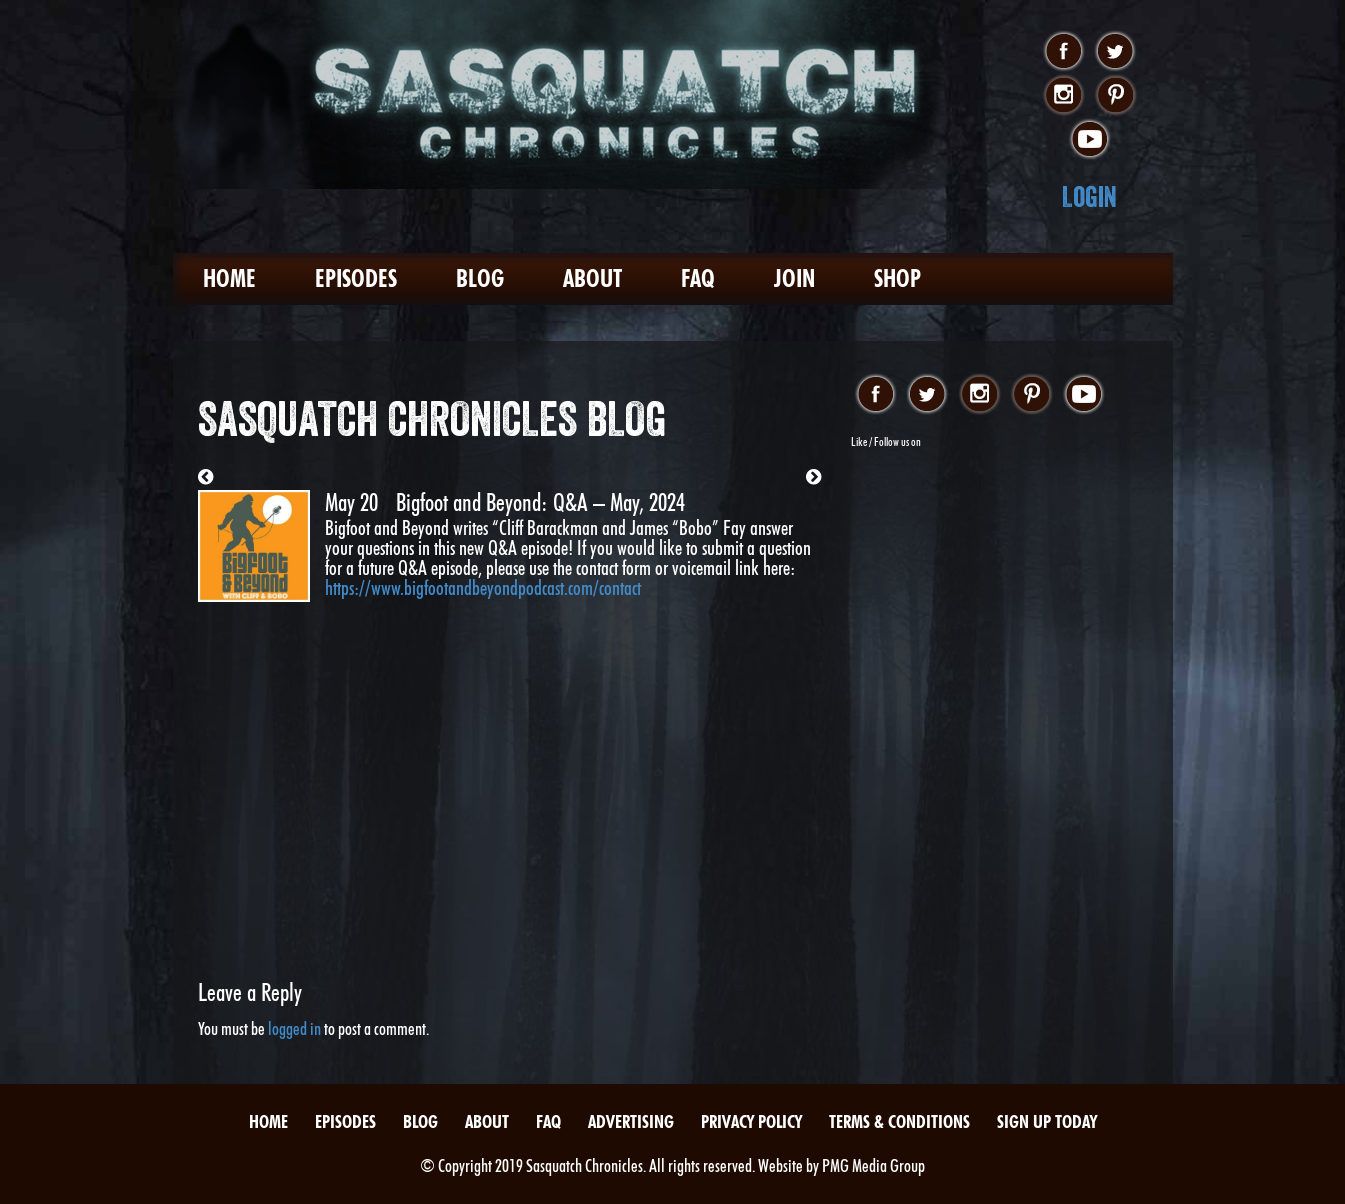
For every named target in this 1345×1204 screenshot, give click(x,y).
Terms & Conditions (899, 1121)
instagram (1063, 96)
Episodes (356, 278)
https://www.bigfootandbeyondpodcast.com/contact (483, 588)
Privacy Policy (751, 1121)
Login (1089, 196)
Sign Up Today (1047, 1121)
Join (794, 278)
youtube (1089, 140)
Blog (480, 278)
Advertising (631, 1121)
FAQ (698, 278)
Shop (897, 278)
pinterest (1115, 96)
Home (229, 278)
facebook (1063, 52)
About (592, 278)
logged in (294, 1028)
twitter (1115, 52)
